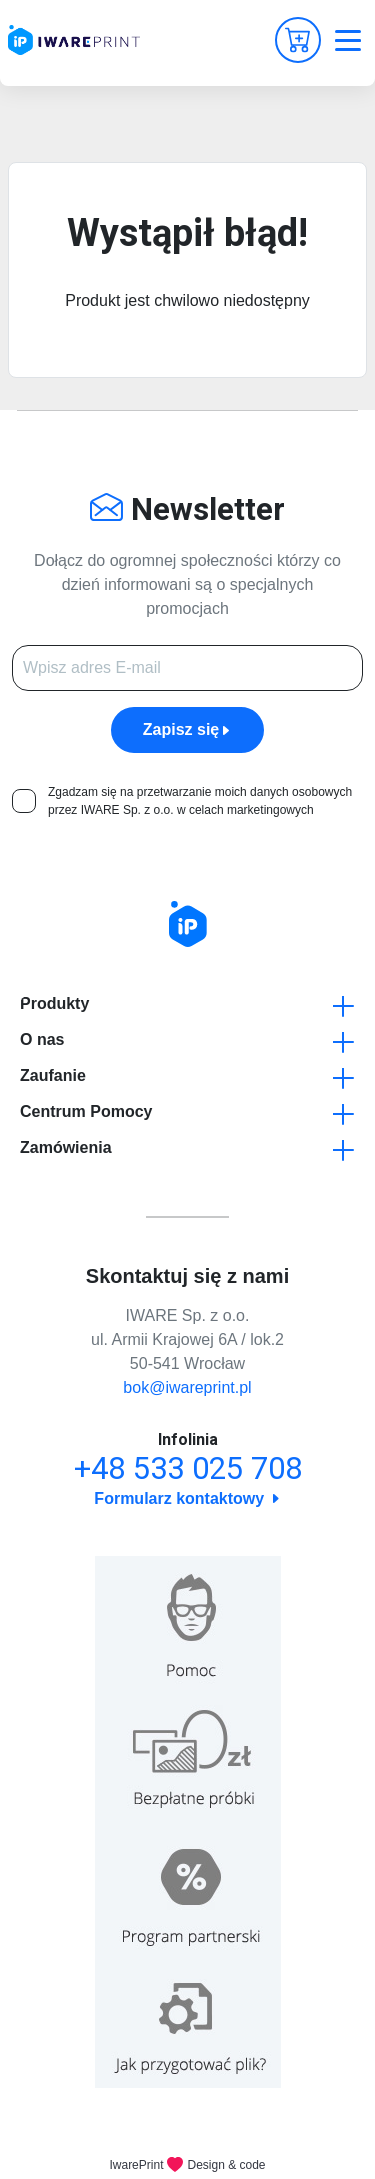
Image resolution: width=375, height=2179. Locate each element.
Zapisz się (187, 729)
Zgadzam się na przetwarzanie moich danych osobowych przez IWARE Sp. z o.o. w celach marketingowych (200, 801)
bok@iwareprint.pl (187, 1387)
